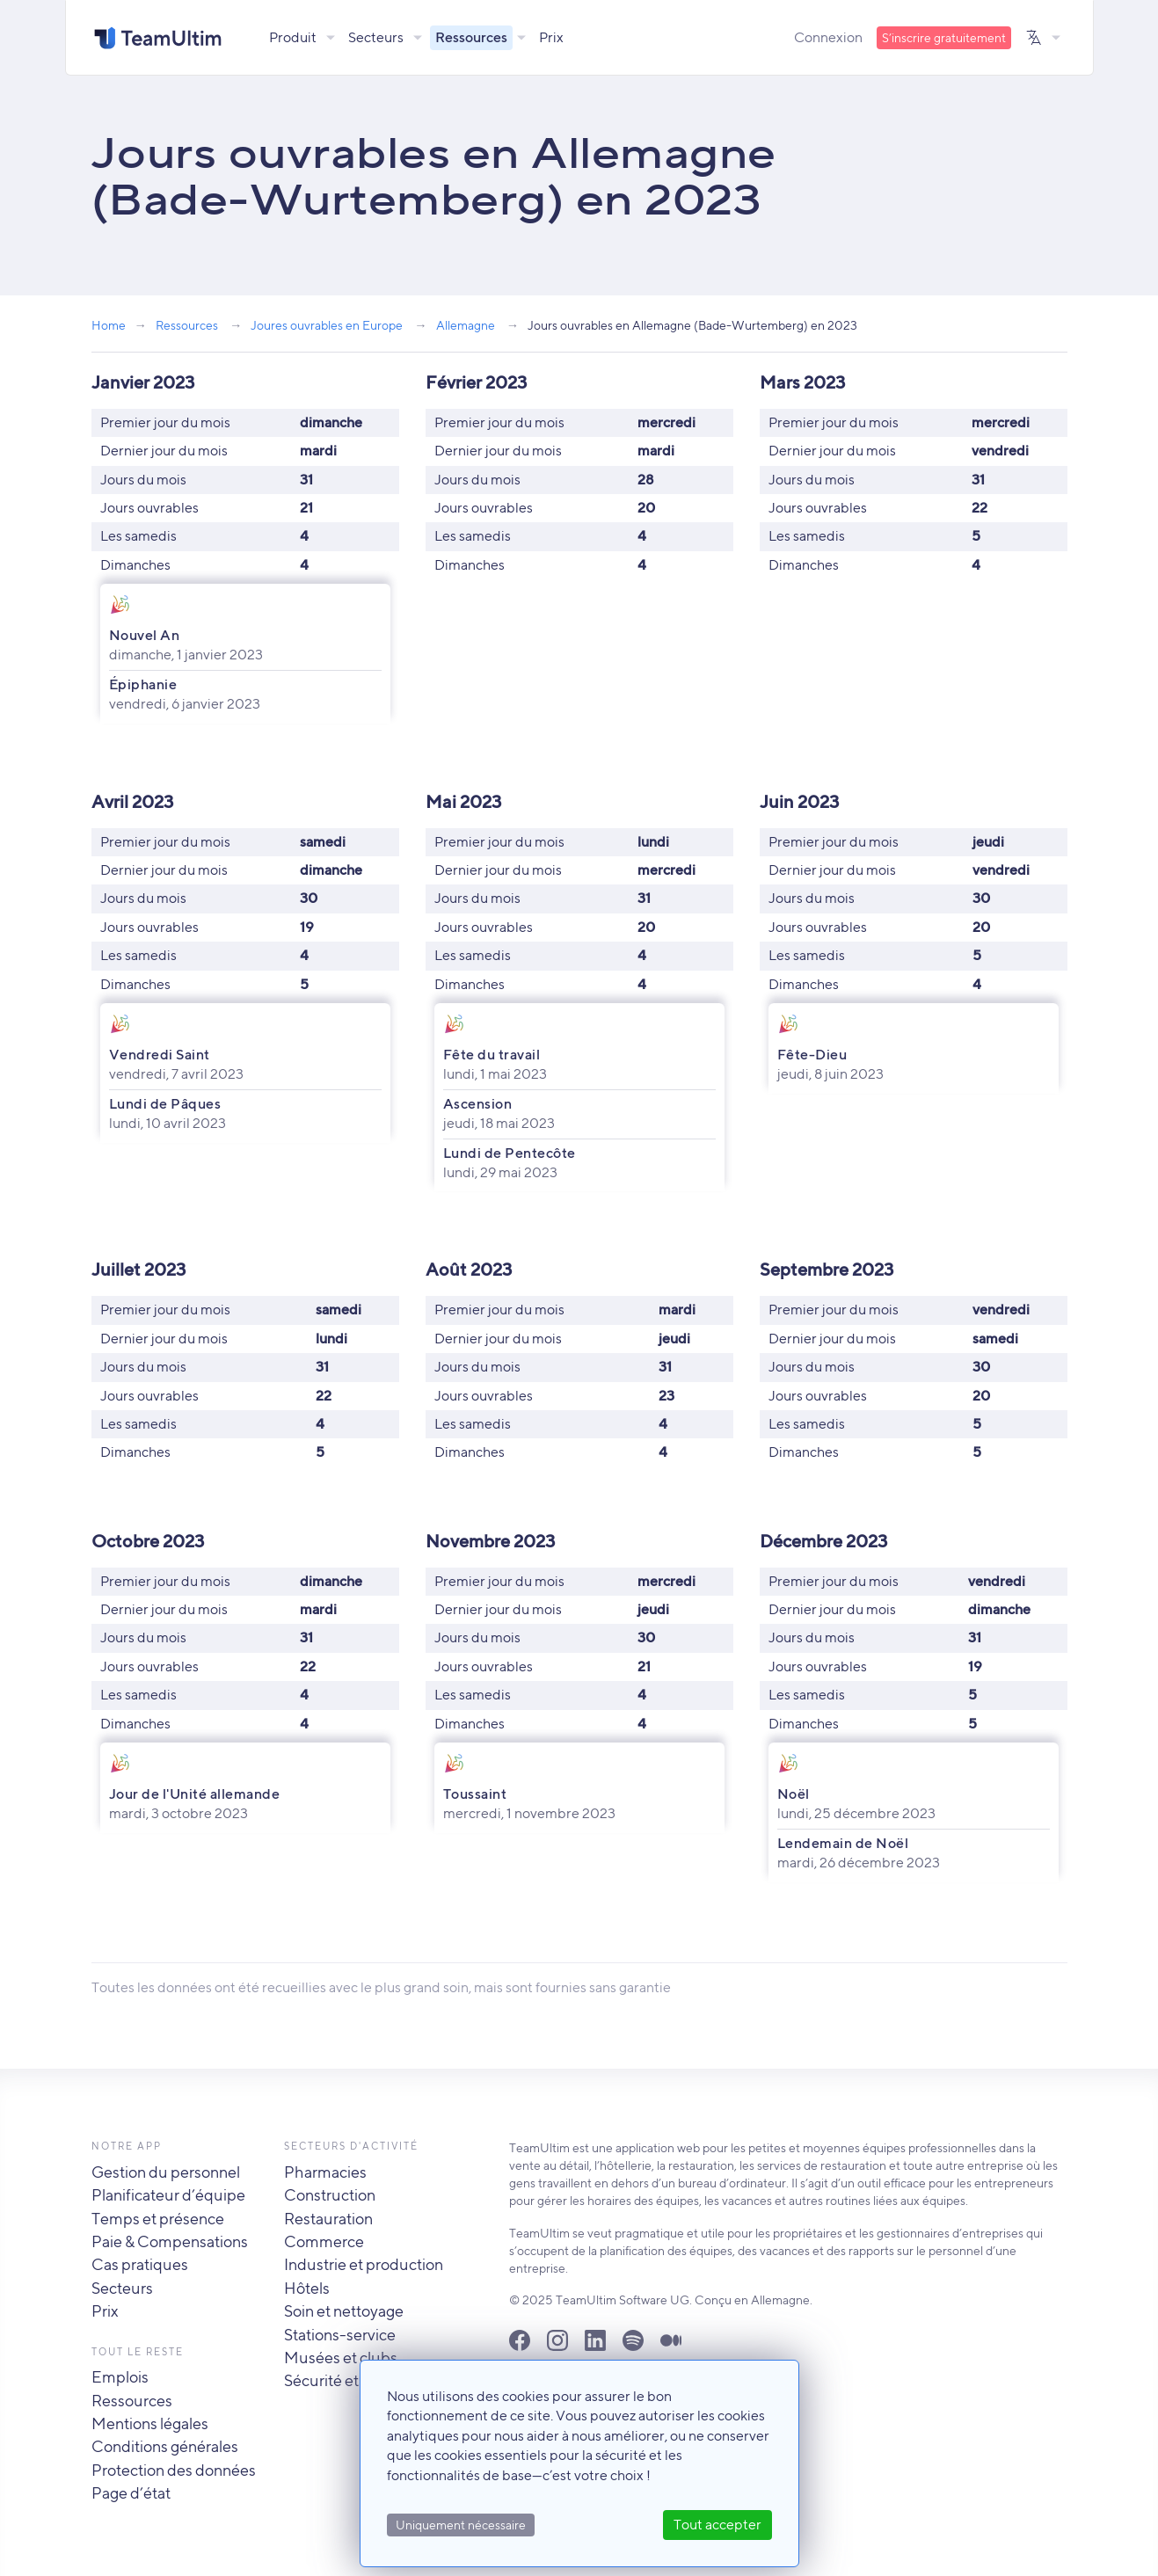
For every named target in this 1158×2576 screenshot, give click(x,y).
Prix (551, 37)
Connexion (828, 37)
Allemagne (465, 324)
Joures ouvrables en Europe (327, 324)
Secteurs (376, 37)
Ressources (471, 37)
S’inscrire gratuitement (944, 38)
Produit (293, 37)
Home (108, 324)
